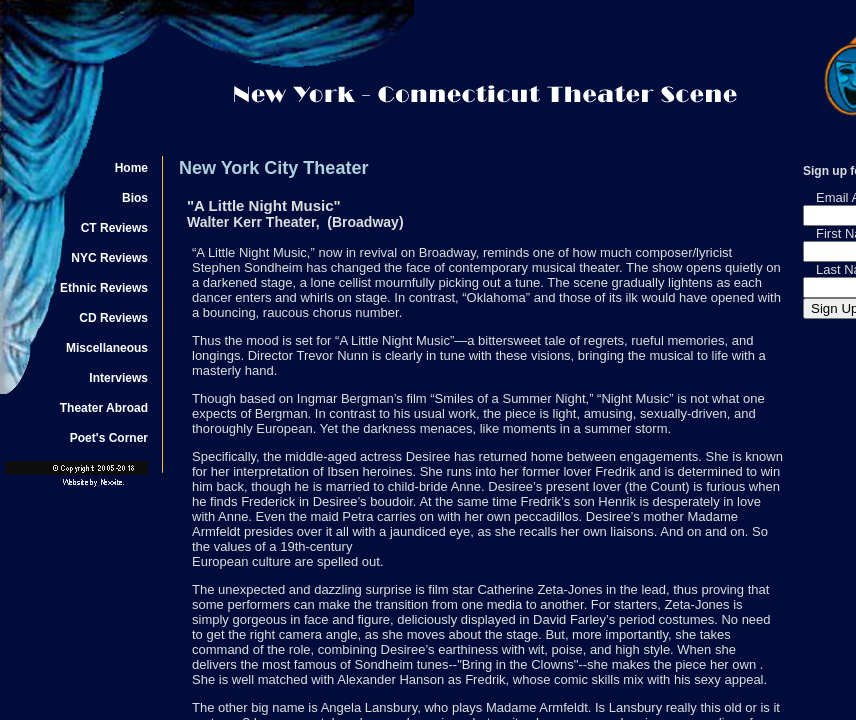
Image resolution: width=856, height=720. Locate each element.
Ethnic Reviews (104, 288)
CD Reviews (113, 318)
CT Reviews (114, 228)
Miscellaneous (107, 348)
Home (131, 168)
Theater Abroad (104, 408)
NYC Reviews (109, 258)
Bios (135, 198)
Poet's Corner (109, 438)
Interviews (118, 378)
